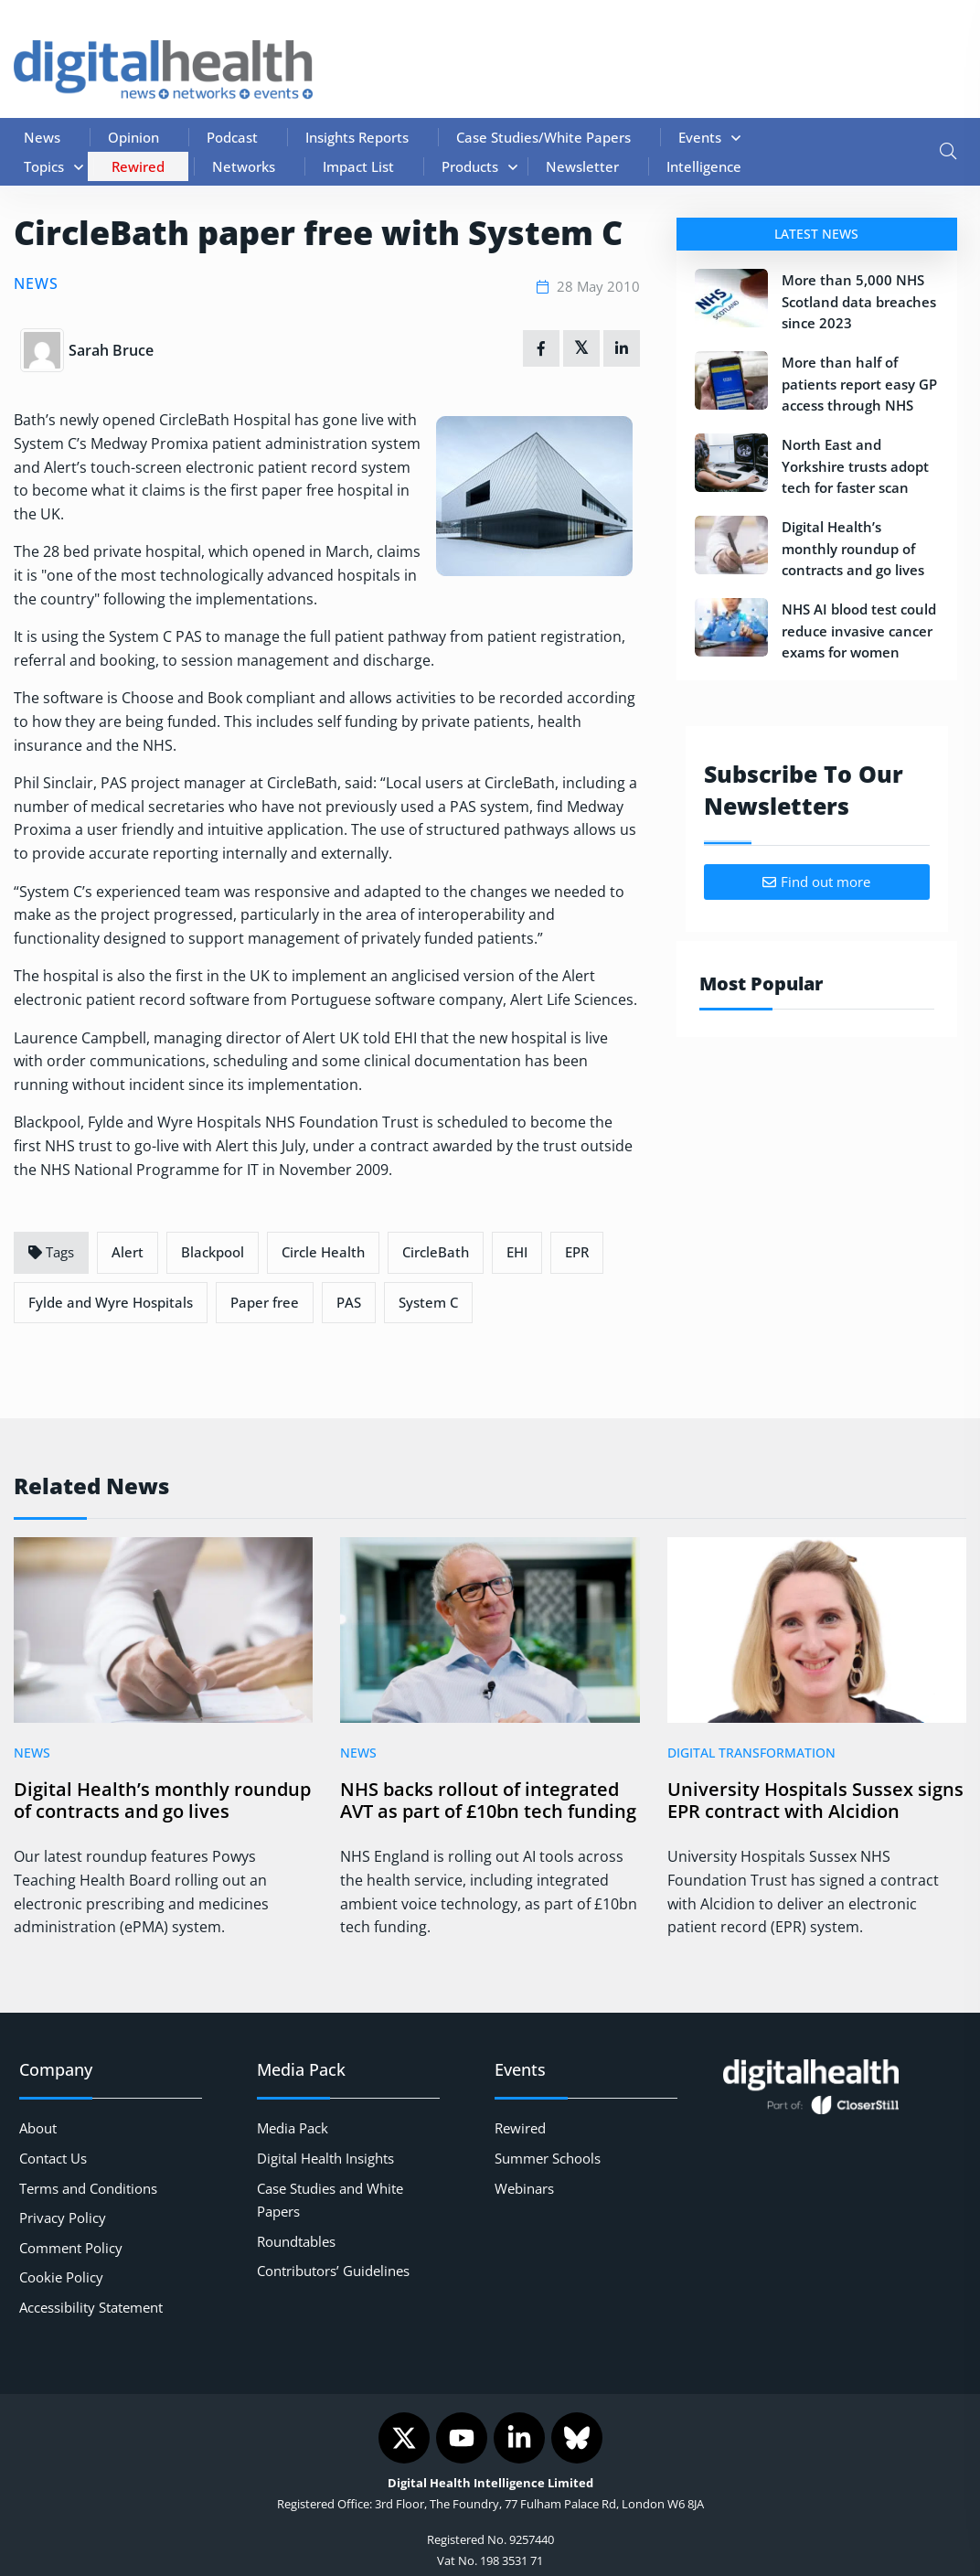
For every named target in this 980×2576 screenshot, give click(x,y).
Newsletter (582, 166)
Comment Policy (70, 2248)
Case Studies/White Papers (543, 137)
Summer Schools (548, 2158)
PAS (348, 1302)
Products (470, 166)
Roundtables (296, 2241)
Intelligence (703, 166)
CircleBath (435, 1252)
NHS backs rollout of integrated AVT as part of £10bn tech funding (488, 1800)
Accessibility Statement (91, 2307)
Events (699, 137)
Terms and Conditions (88, 2188)
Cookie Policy (61, 2277)
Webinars (524, 2188)
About (38, 2128)
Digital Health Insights (325, 2158)
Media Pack (292, 2128)
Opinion (133, 137)
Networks (243, 166)
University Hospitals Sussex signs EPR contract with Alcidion (815, 1800)
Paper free (264, 1302)
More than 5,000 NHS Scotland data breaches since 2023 (859, 301)
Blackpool (212, 1252)
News (42, 137)
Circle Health (323, 1252)
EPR (577, 1252)
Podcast (232, 137)
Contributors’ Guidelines (333, 2270)
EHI (516, 1252)
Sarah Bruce (111, 350)
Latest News (816, 233)
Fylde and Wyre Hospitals (110, 1302)
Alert (128, 1252)
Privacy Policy (62, 2217)
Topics (44, 166)
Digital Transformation (751, 1752)
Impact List (358, 166)
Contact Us (53, 2158)
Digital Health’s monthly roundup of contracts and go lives (853, 548)
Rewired (138, 166)
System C (428, 1302)
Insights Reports (357, 137)
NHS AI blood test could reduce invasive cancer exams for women (859, 630)
